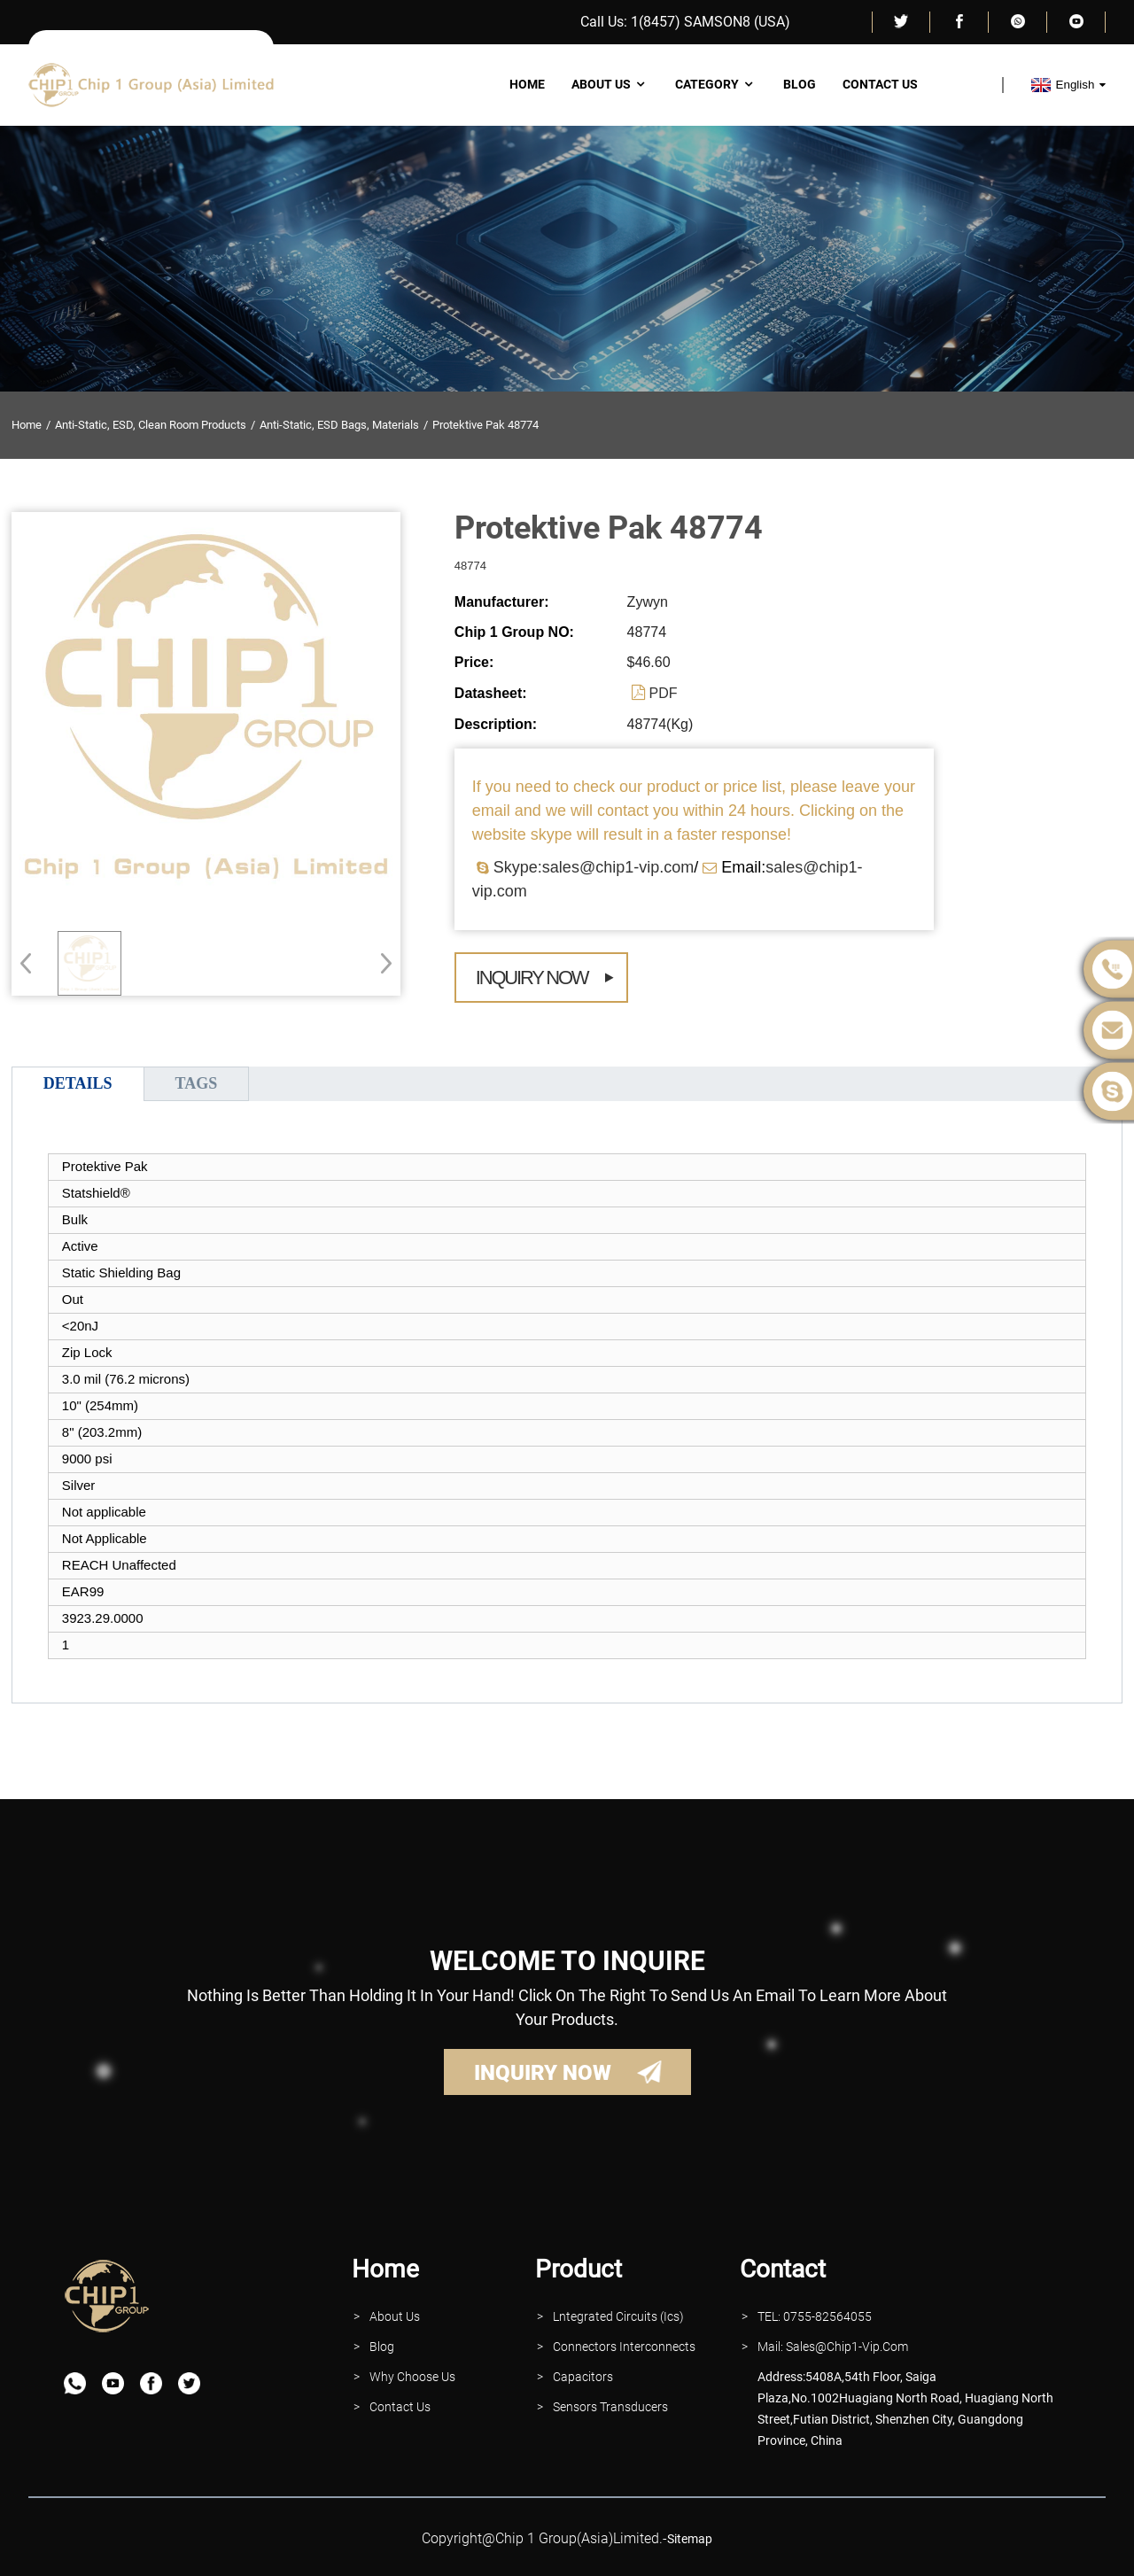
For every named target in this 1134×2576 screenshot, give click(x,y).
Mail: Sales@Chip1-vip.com (832, 2346)
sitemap (689, 2539)
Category (716, 84)
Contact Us (880, 84)
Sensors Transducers (610, 2407)
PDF (663, 693)
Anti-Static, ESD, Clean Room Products (150, 424)
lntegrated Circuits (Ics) (618, 2316)
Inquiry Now (532, 977)
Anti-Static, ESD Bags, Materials (339, 424)
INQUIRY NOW (542, 2072)
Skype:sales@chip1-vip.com (593, 867)
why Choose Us (412, 2377)
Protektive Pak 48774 (485, 424)
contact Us (400, 2407)
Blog (799, 84)
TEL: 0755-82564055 (814, 2316)
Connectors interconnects (624, 2346)
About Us (610, 84)
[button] (380, 963)
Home (527, 84)
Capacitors (583, 2377)
